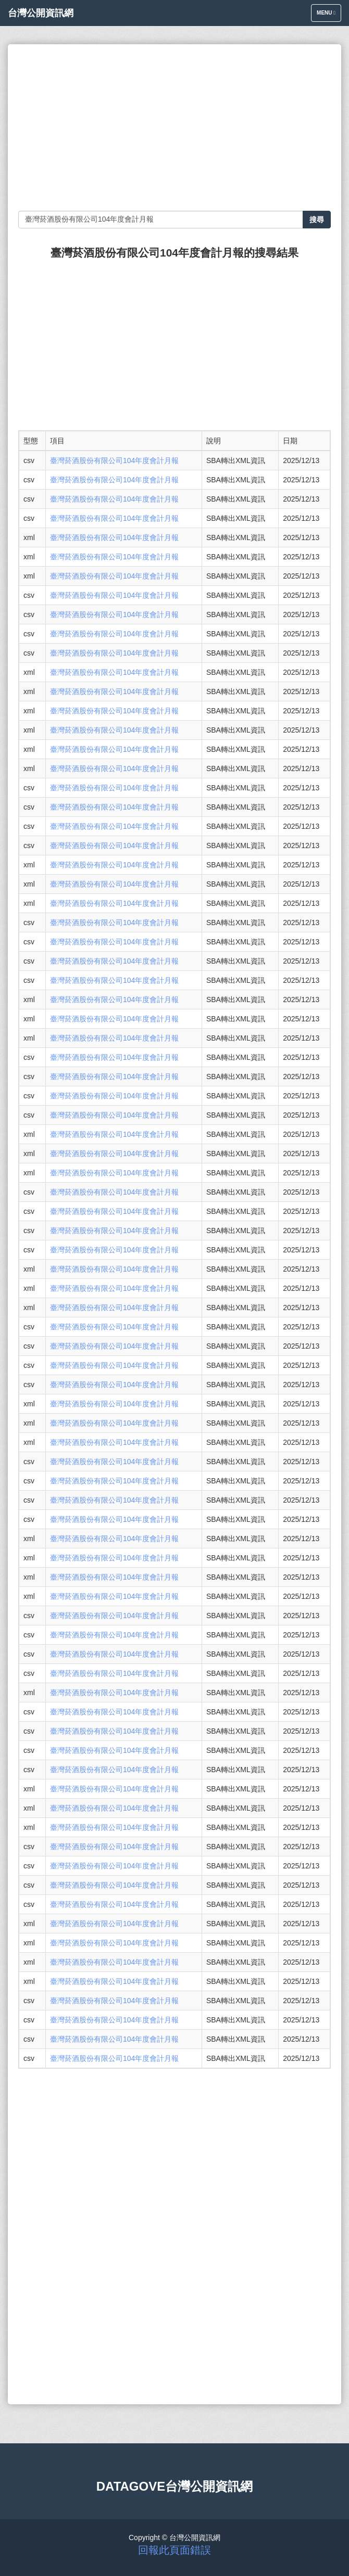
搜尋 (316, 219)
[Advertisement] (174, 127)
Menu (328, 15)
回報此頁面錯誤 (174, 2550)
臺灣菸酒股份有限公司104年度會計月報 (114, 460)
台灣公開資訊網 (40, 13)
